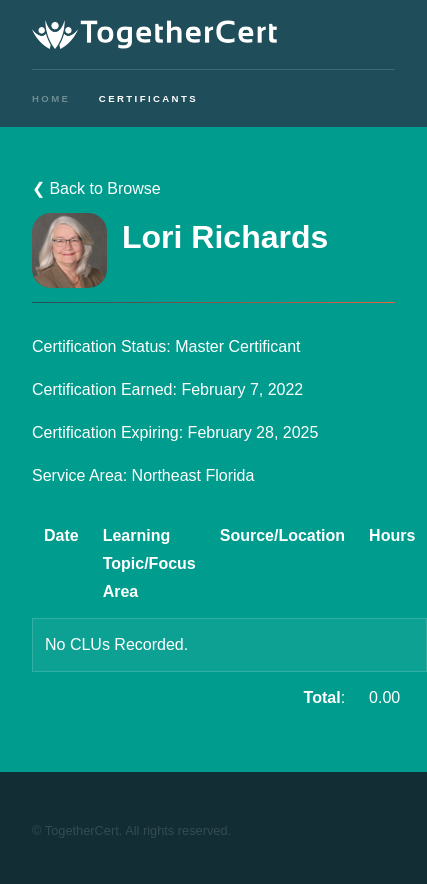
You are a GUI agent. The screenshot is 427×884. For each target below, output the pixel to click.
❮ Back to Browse (96, 188)
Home (51, 98)
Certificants (148, 98)
